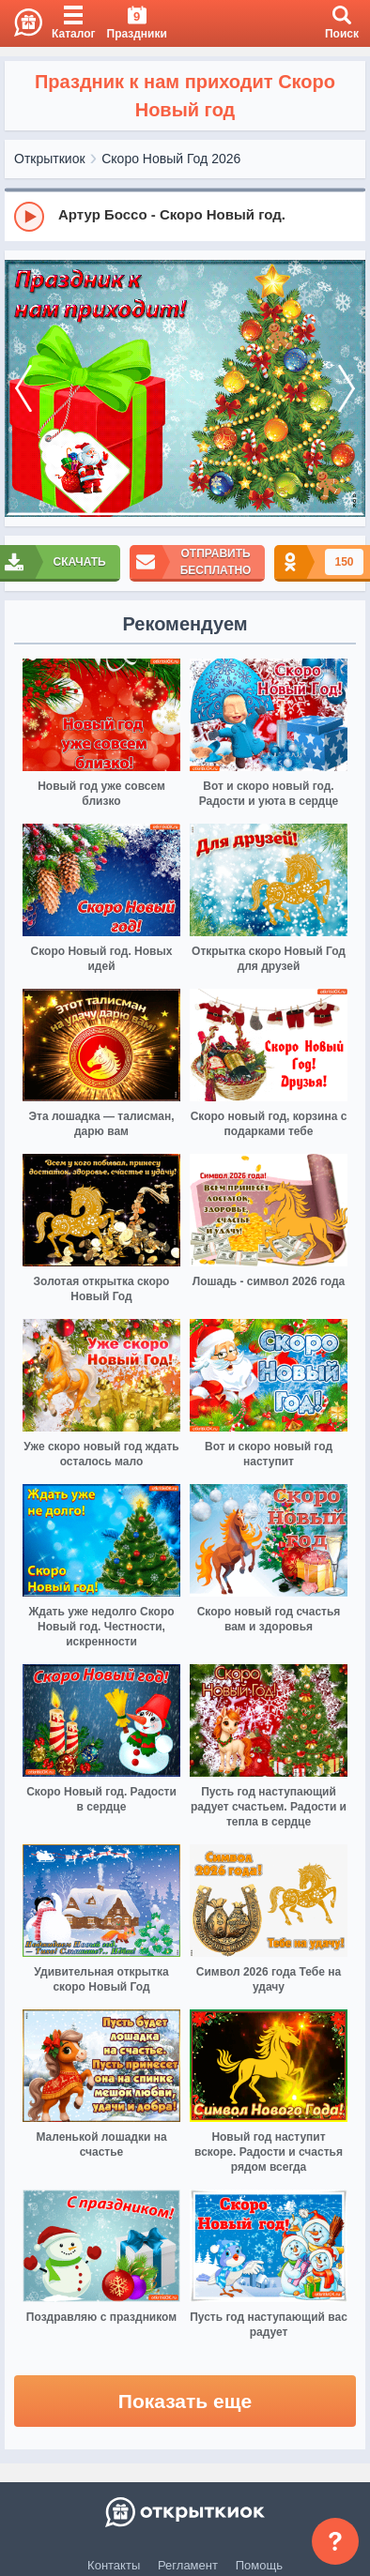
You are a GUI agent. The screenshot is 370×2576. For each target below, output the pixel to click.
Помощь (259, 2565)
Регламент (188, 2565)
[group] (185, 215)
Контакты (113, 2565)
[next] (346, 388)
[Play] (29, 217)
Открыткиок (49, 158)
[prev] (23, 388)
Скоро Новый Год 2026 (170, 158)
